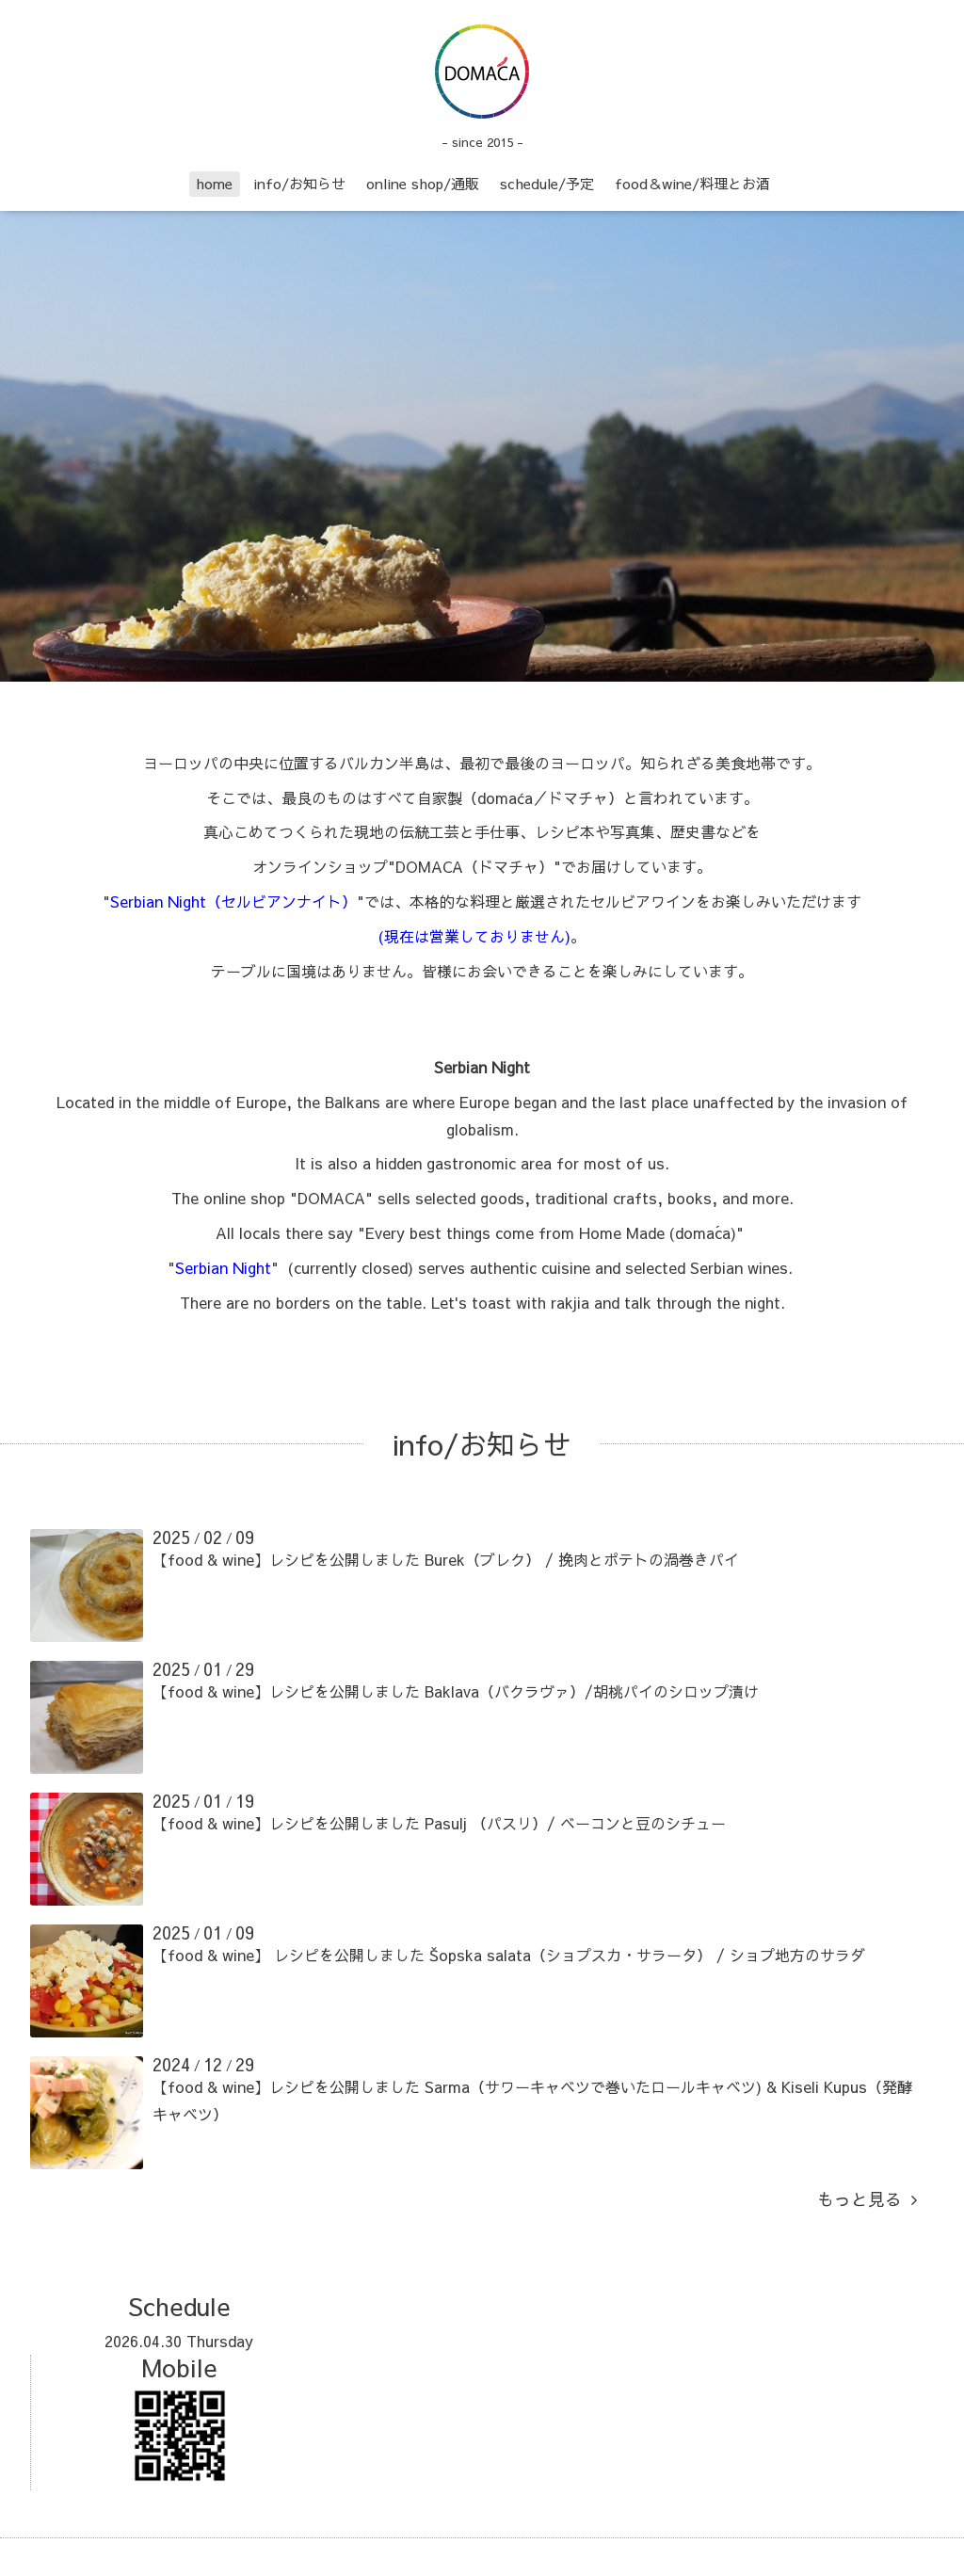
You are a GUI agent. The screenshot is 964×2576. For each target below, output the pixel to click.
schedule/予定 (547, 183)
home (214, 183)
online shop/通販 (422, 183)
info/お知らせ (299, 183)
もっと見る (867, 2199)
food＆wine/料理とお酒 (692, 183)
